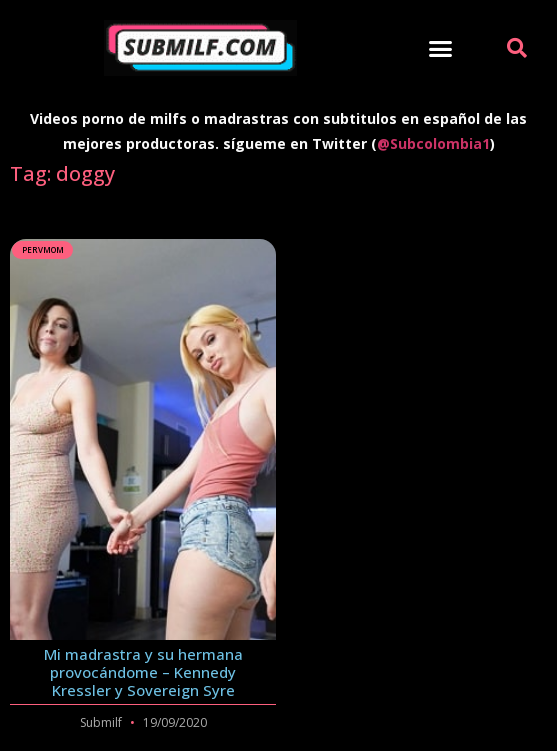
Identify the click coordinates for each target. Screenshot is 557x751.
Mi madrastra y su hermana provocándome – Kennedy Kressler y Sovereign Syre (143, 672)
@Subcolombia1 (433, 143)
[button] (441, 48)
